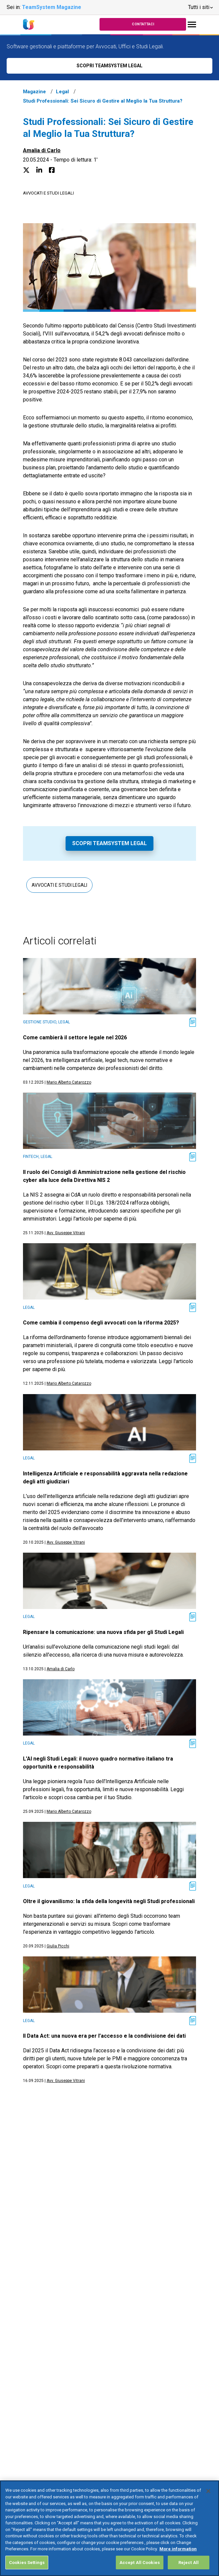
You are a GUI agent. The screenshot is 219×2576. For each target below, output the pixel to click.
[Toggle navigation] (192, 24)
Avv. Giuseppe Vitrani (66, 1233)
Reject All (188, 2567)
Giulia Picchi (58, 1946)
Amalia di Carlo (42, 150)
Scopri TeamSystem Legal (109, 843)
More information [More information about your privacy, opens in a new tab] (178, 2554)
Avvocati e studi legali (48, 193)
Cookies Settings (27, 2567)
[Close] (208, 2496)
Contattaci (143, 24)
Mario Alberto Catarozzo (69, 1082)
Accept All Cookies (139, 2567)
